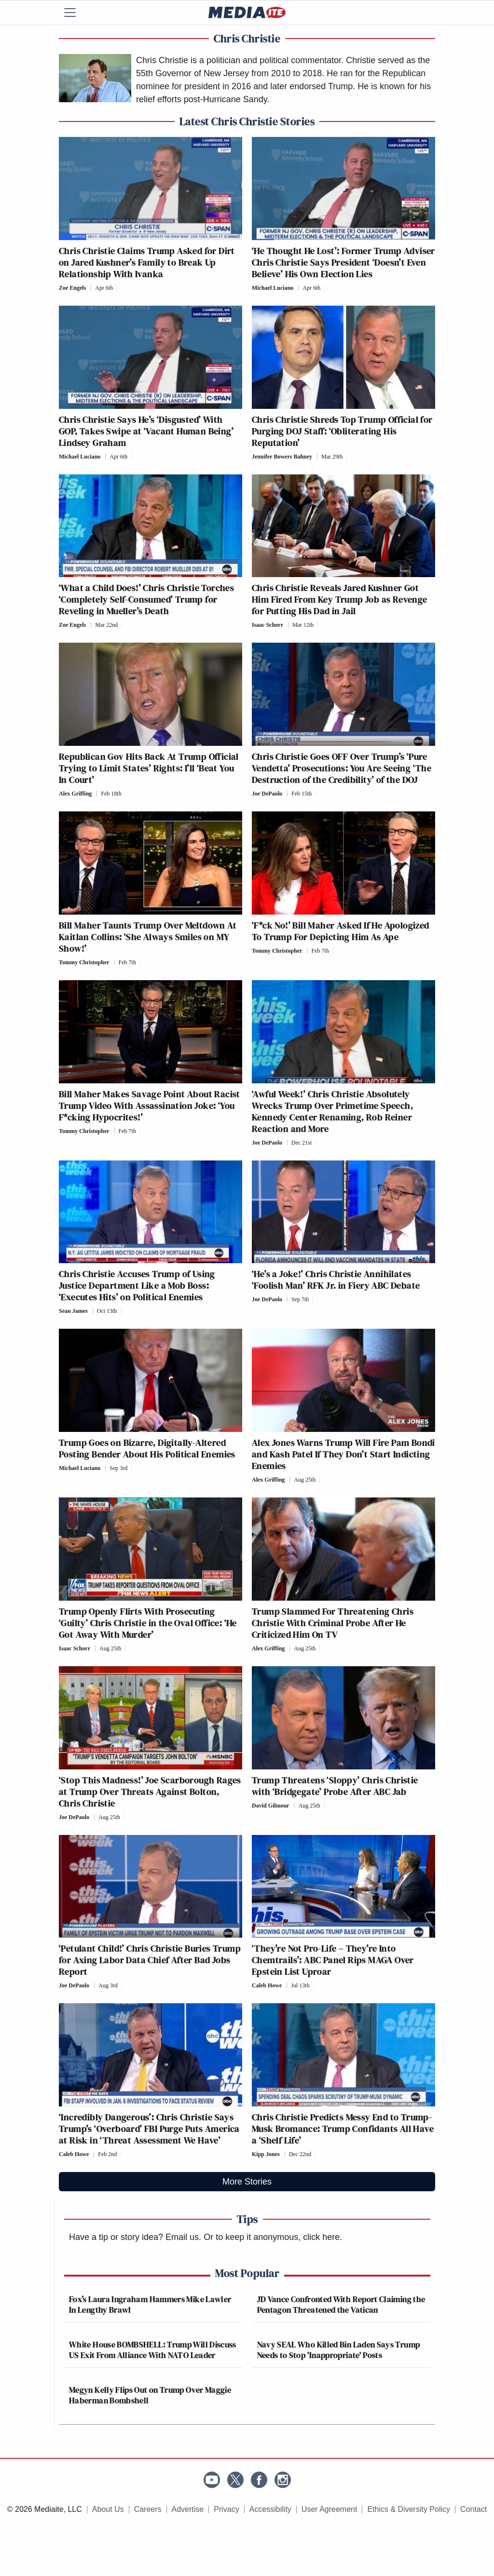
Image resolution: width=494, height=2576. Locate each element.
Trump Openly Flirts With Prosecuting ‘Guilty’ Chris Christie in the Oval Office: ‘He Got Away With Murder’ (148, 1623)
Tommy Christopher (84, 962)
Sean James (73, 1311)
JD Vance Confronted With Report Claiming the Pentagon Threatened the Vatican (341, 2304)
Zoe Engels (72, 287)
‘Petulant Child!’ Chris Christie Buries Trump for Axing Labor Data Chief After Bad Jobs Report (150, 1960)
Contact (473, 2509)
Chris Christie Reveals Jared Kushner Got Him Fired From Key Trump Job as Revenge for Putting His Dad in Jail (339, 599)
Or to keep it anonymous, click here (272, 2237)
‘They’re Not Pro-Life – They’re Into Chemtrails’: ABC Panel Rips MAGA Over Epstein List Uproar (333, 1960)
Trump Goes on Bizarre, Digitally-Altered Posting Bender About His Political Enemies (147, 1448)
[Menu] (76, 12)
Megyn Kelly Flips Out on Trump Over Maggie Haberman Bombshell (150, 2395)
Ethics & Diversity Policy (408, 2509)
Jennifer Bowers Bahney (282, 456)
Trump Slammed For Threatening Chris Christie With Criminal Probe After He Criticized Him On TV (332, 1623)
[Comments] (120, 287)
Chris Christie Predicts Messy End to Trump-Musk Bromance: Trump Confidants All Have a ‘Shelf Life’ (343, 2128)
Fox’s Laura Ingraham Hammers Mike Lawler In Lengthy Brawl (150, 2304)
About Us (108, 2509)
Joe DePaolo (267, 793)
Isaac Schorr (267, 624)
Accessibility (270, 2509)
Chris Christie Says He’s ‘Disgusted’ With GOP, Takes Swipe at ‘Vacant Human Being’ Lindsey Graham (146, 431)
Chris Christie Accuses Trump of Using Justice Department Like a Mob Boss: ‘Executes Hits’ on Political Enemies (137, 1285)
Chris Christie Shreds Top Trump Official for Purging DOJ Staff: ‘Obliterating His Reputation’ (342, 431)
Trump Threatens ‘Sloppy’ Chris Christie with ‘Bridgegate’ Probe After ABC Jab (335, 1785)
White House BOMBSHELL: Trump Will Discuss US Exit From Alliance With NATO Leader (152, 2349)
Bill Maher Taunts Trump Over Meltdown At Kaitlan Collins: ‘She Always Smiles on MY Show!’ (147, 936)
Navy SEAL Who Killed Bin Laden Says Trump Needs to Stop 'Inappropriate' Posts (338, 2349)
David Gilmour (270, 1805)
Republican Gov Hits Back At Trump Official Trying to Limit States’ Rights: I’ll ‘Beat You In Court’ (149, 768)
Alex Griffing (75, 793)
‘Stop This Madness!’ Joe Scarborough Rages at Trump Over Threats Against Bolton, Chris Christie (150, 1791)
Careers (148, 2509)
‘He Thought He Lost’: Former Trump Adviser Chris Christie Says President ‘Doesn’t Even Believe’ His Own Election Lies (343, 262)
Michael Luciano (272, 287)
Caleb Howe (267, 1985)
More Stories (247, 2181)
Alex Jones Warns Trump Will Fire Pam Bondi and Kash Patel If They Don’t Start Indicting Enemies (343, 1454)
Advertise (188, 2509)
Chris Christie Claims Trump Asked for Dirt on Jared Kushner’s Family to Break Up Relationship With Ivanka (147, 262)
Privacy (226, 2509)
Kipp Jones (266, 2154)
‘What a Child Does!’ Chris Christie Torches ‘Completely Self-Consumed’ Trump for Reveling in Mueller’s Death (146, 599)
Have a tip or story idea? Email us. (135, 2237)
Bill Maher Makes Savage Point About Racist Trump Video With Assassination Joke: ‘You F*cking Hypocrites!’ (149, 1105)
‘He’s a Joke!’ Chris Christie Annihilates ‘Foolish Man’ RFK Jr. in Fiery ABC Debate (336, 1279)
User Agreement (329, 2509)
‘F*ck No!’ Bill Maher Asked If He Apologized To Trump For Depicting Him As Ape (340, 931)
